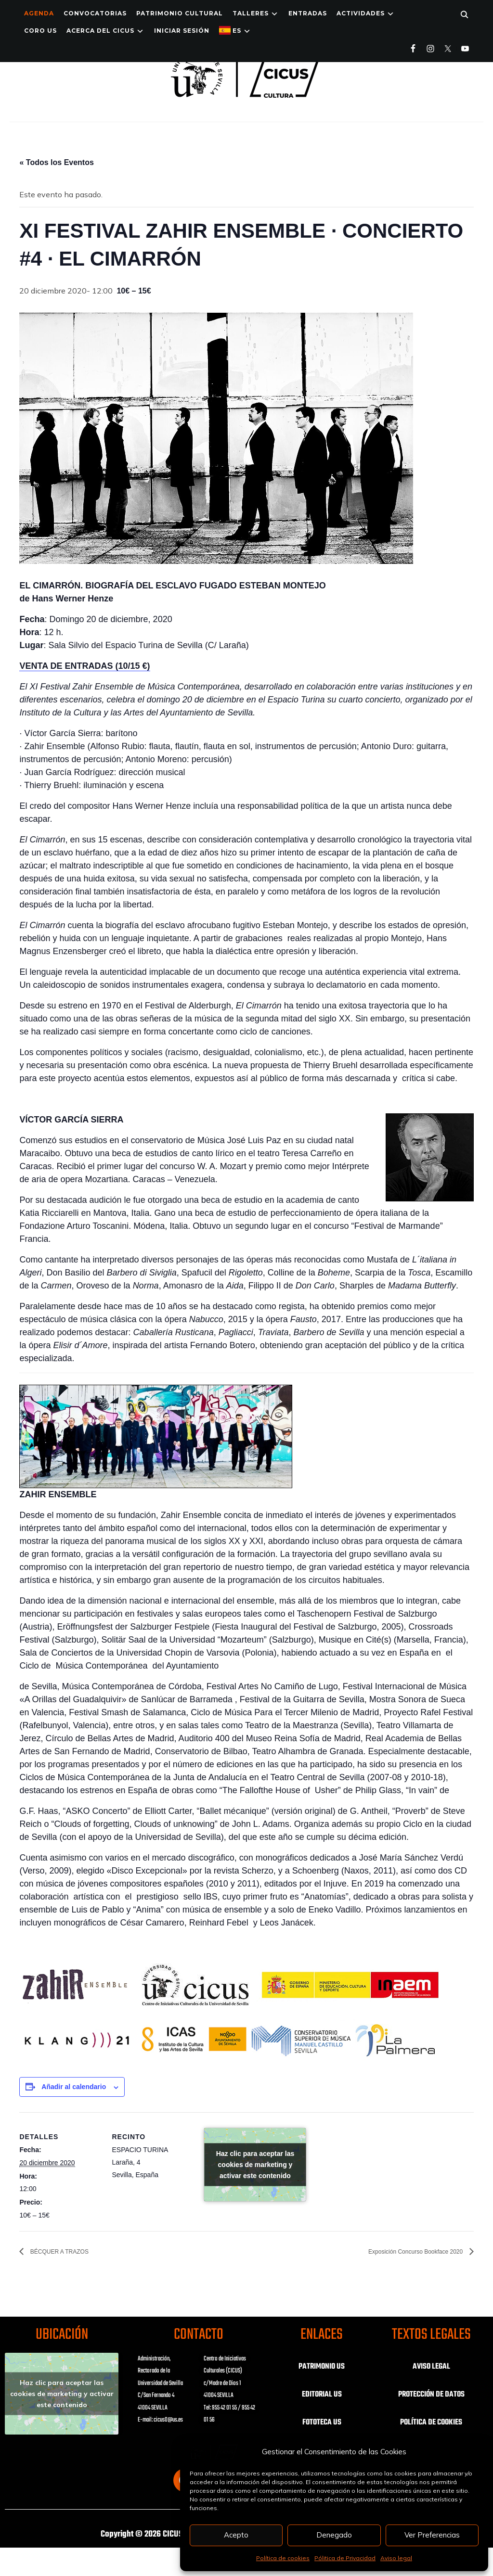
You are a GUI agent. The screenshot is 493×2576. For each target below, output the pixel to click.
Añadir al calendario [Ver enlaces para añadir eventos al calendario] (73, 2087)
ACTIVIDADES (361, 13)
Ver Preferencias (432, 2534)
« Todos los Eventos (56, 162)
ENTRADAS (307, 13)
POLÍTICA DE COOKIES (431, 2423)
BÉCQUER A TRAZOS (68, 2252)
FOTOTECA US (321, 2423)
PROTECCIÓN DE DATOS (431, 2395)
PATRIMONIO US (321, 2367)
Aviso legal (396, 2558)
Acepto (236, 2534)
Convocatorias (95, 13)
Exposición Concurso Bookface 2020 (401, 2252)
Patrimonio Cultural (179, 13)
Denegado (334, 2534)
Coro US (40, 30)
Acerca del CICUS (100, 30)
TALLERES (251, 13)
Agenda (39, 13)
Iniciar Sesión (181, 30)
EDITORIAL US (322, 2395)
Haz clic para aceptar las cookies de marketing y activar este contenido (255, 2165)
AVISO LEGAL (431, 2367)
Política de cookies (283, 2558)
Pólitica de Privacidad (345, 2558)
